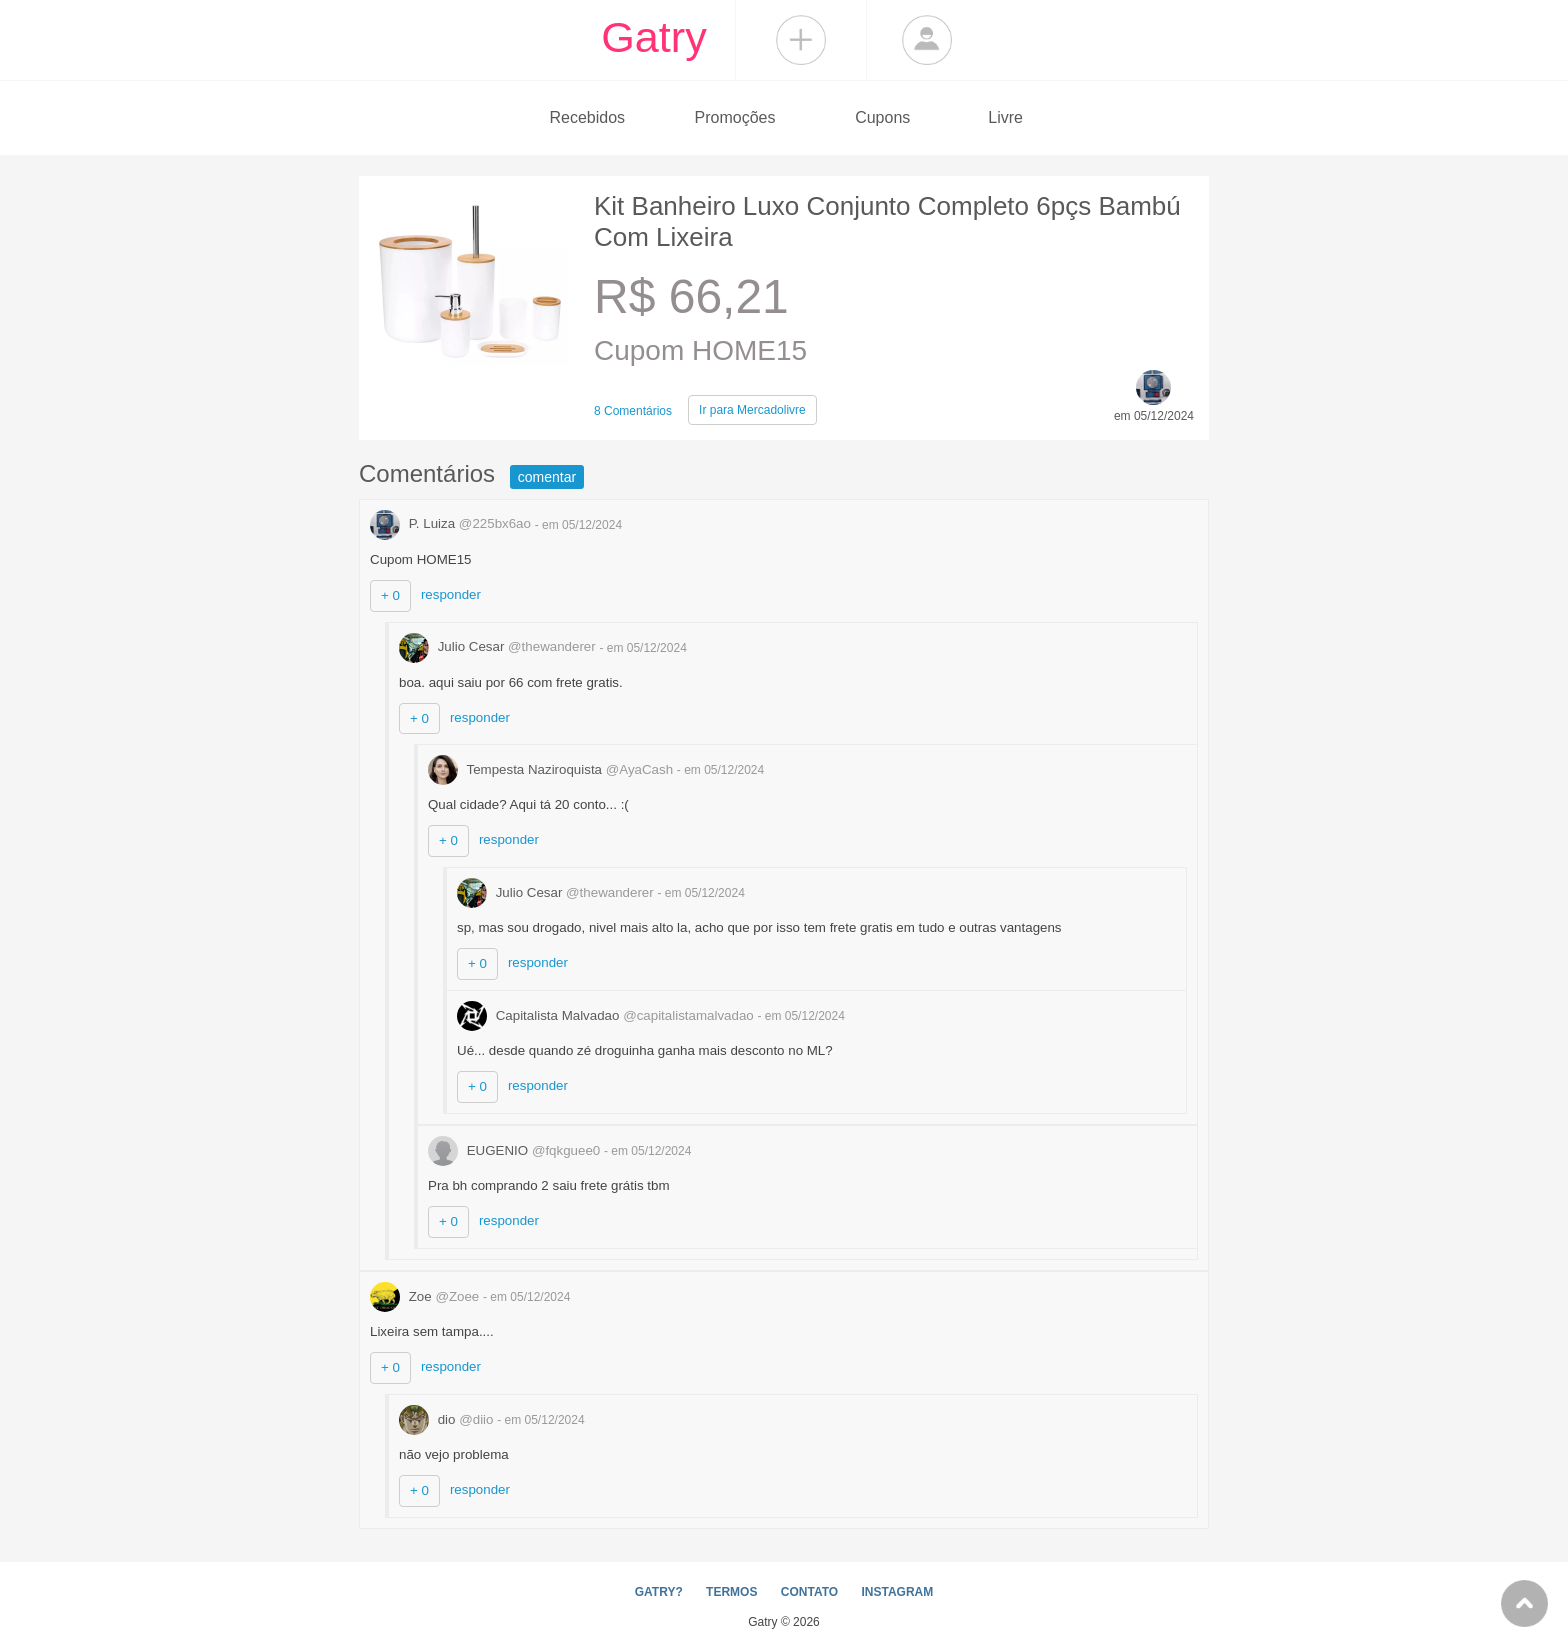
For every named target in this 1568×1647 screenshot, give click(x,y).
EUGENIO (516, 1150)
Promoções (735, 117)
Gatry (654, 37)
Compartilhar (801, 40)
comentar (547, 477)
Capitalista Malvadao (607, 1015)
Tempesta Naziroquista (552, 769)
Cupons (882, 117)
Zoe (426, 1296)
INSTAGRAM (897, 1592)
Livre (1005, 117)
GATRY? (659, 1592)
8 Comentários (633, 411)
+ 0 (390, 595)
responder (451, 594)
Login (927, 40)
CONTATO (809, 1592)
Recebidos (587, 117)
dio (448, 1419)
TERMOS (731, 1592)
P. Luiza (452, 523)
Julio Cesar (499, 646)
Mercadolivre (752, 410)
